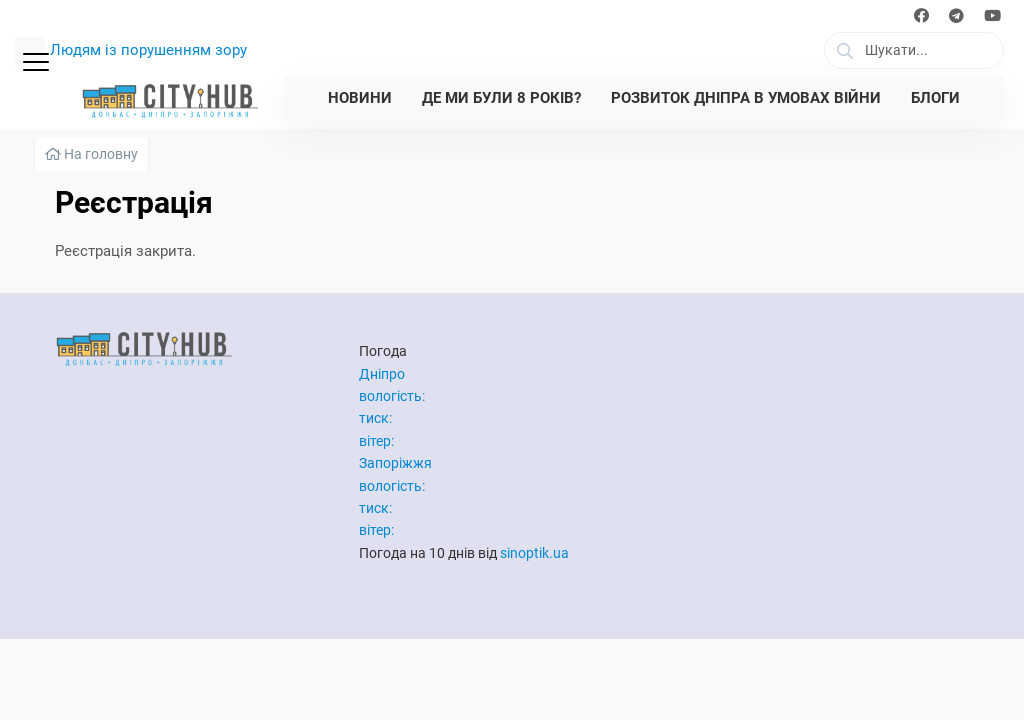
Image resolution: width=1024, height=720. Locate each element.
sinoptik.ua (534, 553)
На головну (91, 154)
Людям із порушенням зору (148, 50)
